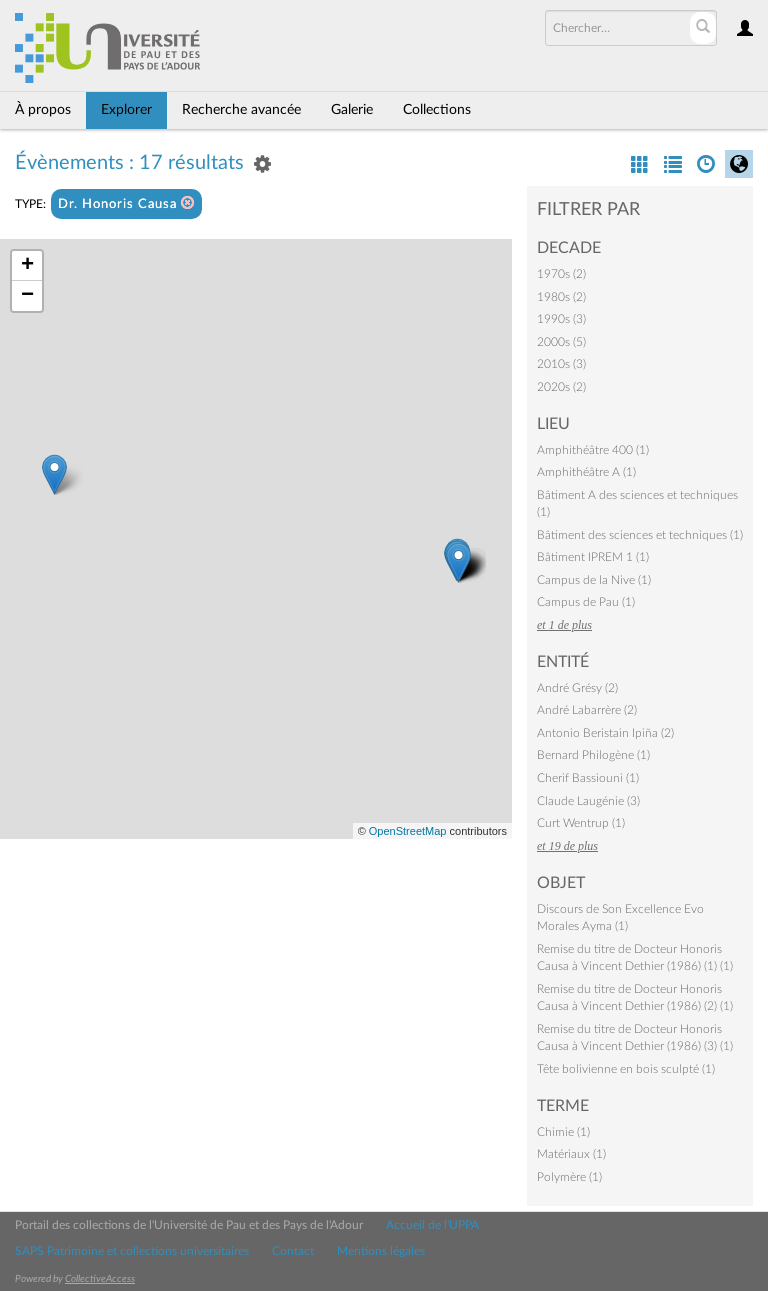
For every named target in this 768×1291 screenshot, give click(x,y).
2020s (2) (561, 387)
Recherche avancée (241, 110)
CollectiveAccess (100, 1279)
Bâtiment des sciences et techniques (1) (640, 535)
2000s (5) (561, 342)
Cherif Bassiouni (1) (588, 778)
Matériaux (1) (571, 1154)
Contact (293, 1251)
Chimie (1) (563, 1132)
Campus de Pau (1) (586, 602)
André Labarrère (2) (587, 710)
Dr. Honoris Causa (126, 203)
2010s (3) (561, 364)
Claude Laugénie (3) (588, 801)
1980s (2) (561, 297)
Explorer (126, 110)
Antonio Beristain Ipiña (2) (605, 733)
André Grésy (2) (577, 688)
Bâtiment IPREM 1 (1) (593, 557)
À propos (43, 110)
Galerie (352, 110)
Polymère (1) (569, 1177)
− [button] (27, 296)
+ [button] (27, 266)
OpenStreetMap (408, 831)
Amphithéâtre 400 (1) (593, 450)
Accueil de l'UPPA (432, 1225)
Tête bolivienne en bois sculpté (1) (626, 1069)
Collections (437, 110)
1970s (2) (561, 274)
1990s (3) (561, 319)
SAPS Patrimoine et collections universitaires (132, 1251)
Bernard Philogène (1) (593, 755)
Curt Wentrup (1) (581, 823)
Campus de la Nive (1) (594, 580)
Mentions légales (381, 1251)
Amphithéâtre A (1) (586, 472)
